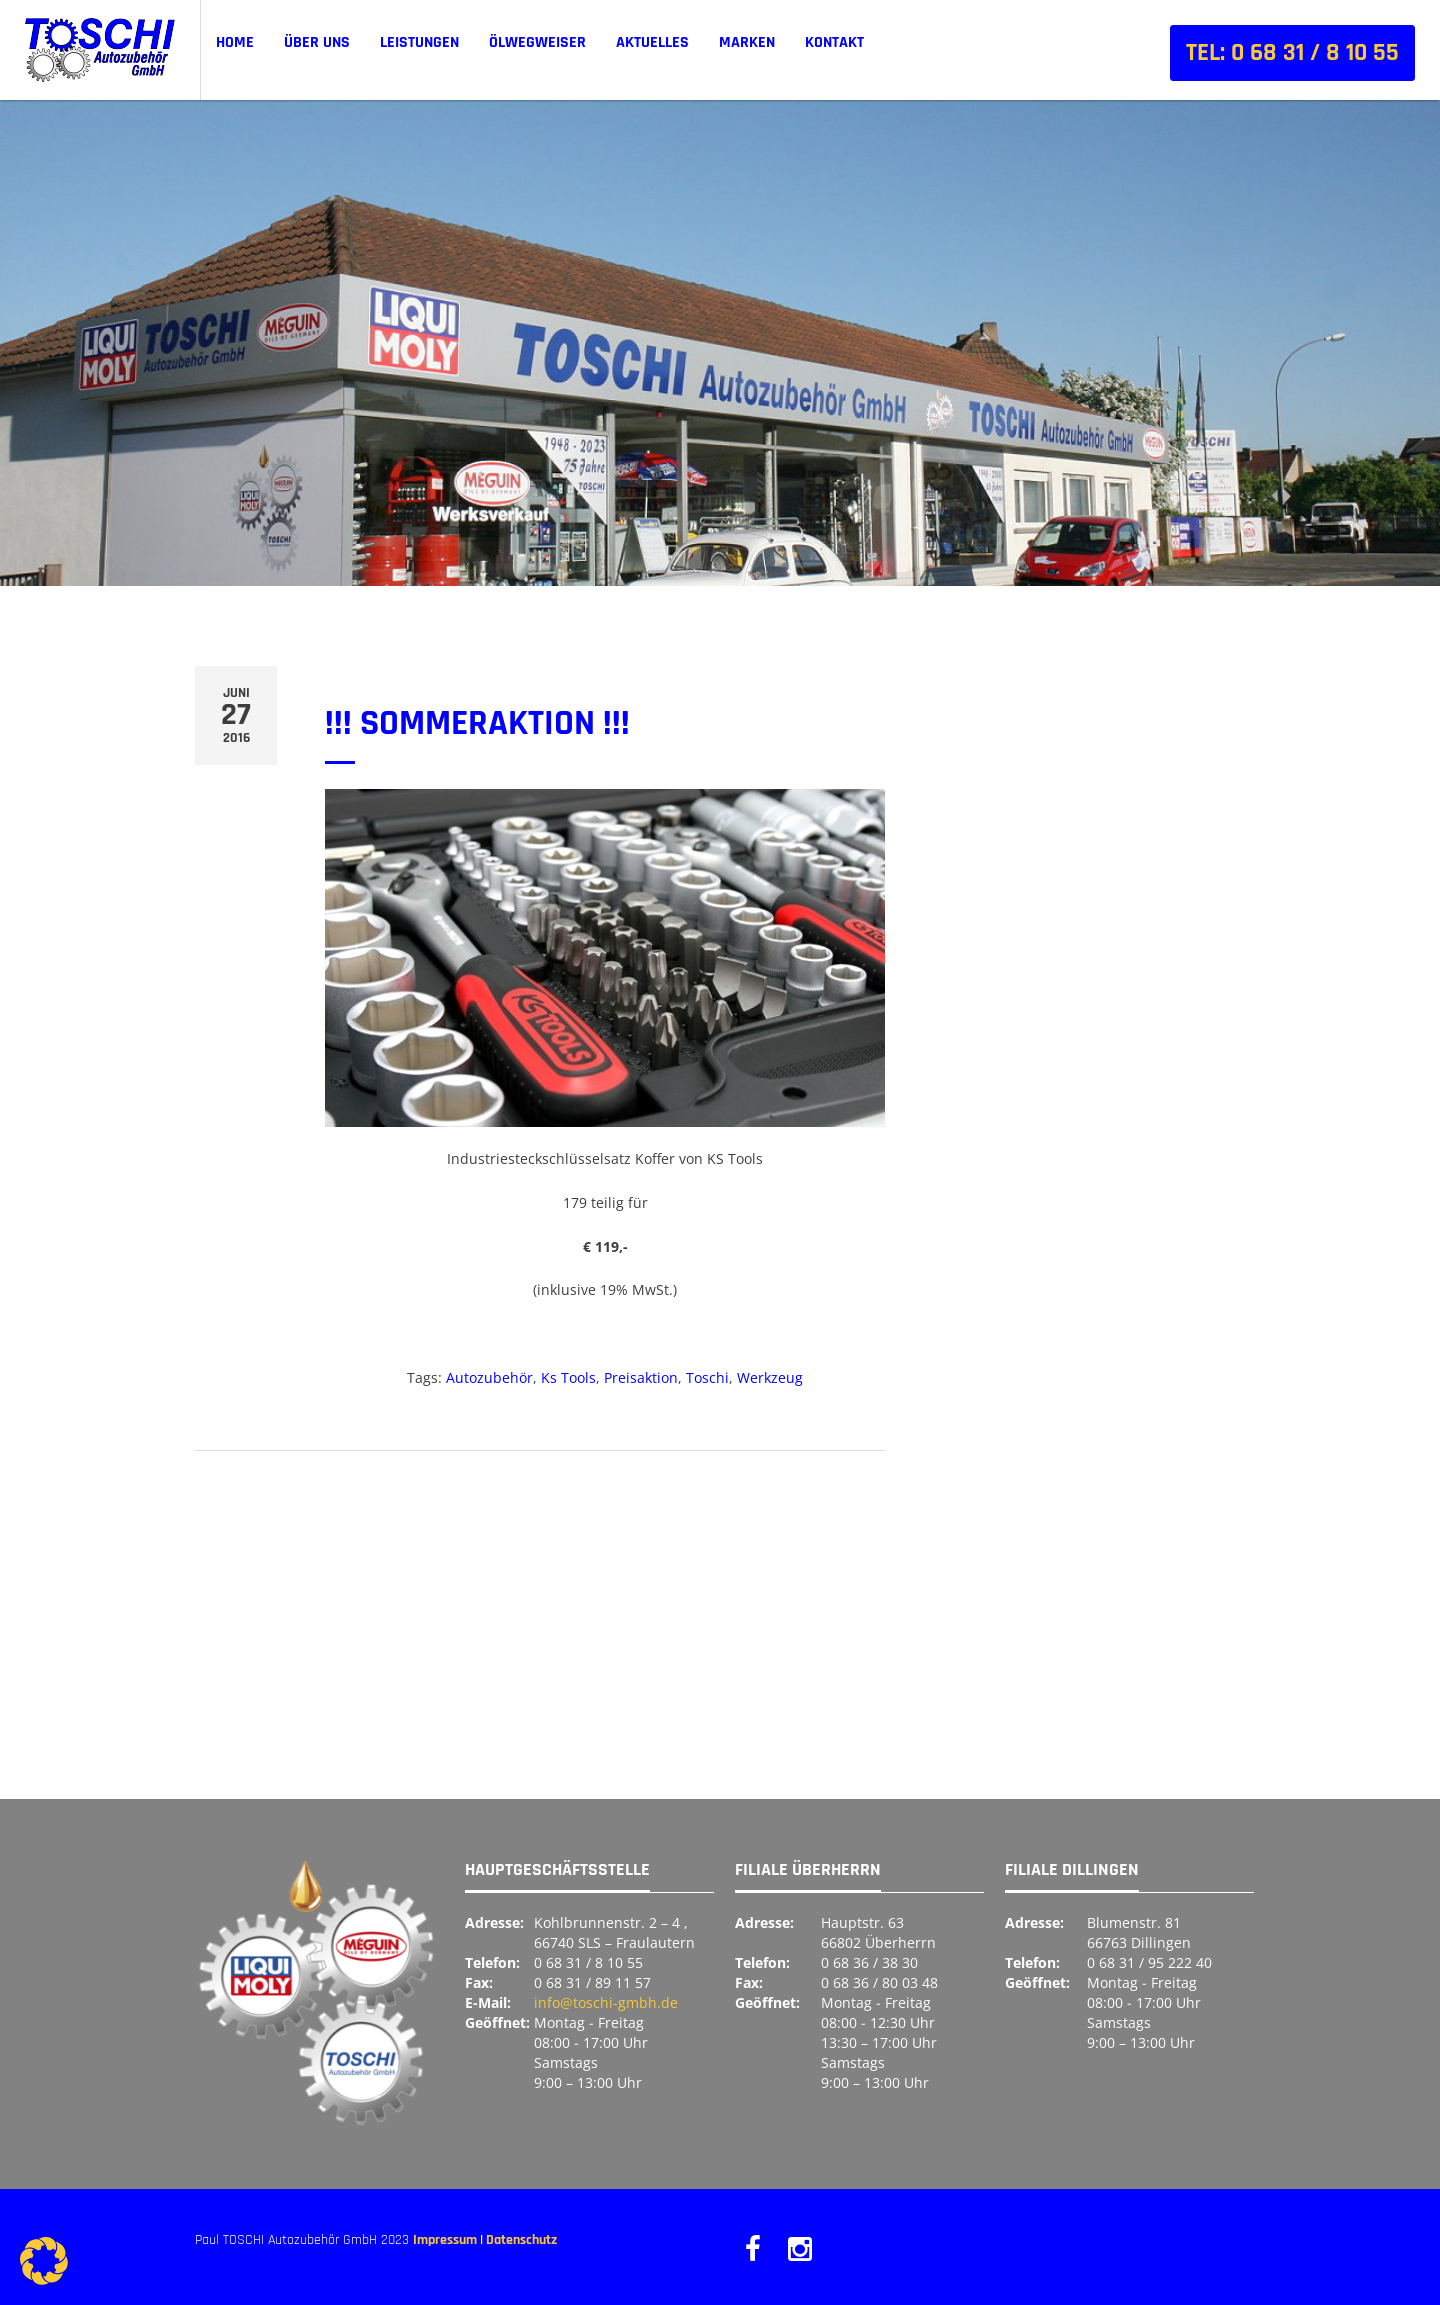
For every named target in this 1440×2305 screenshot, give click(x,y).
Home (235, 42)
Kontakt (834, 42)
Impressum (445, 2240)
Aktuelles (652, 42)
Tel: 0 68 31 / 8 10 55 (1292, 53)
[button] (44, 2261)
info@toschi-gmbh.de (606, 2002)
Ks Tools (568, 1377)
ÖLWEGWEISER (537, 42)
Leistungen (419, 42)
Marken (747, 42)
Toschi (707, 1377)
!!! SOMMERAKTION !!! (477, 723)
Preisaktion (641, 1377)
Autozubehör (489, 1377)
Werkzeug (770, 1377)
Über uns (317, 42)
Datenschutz (521, 2240)
